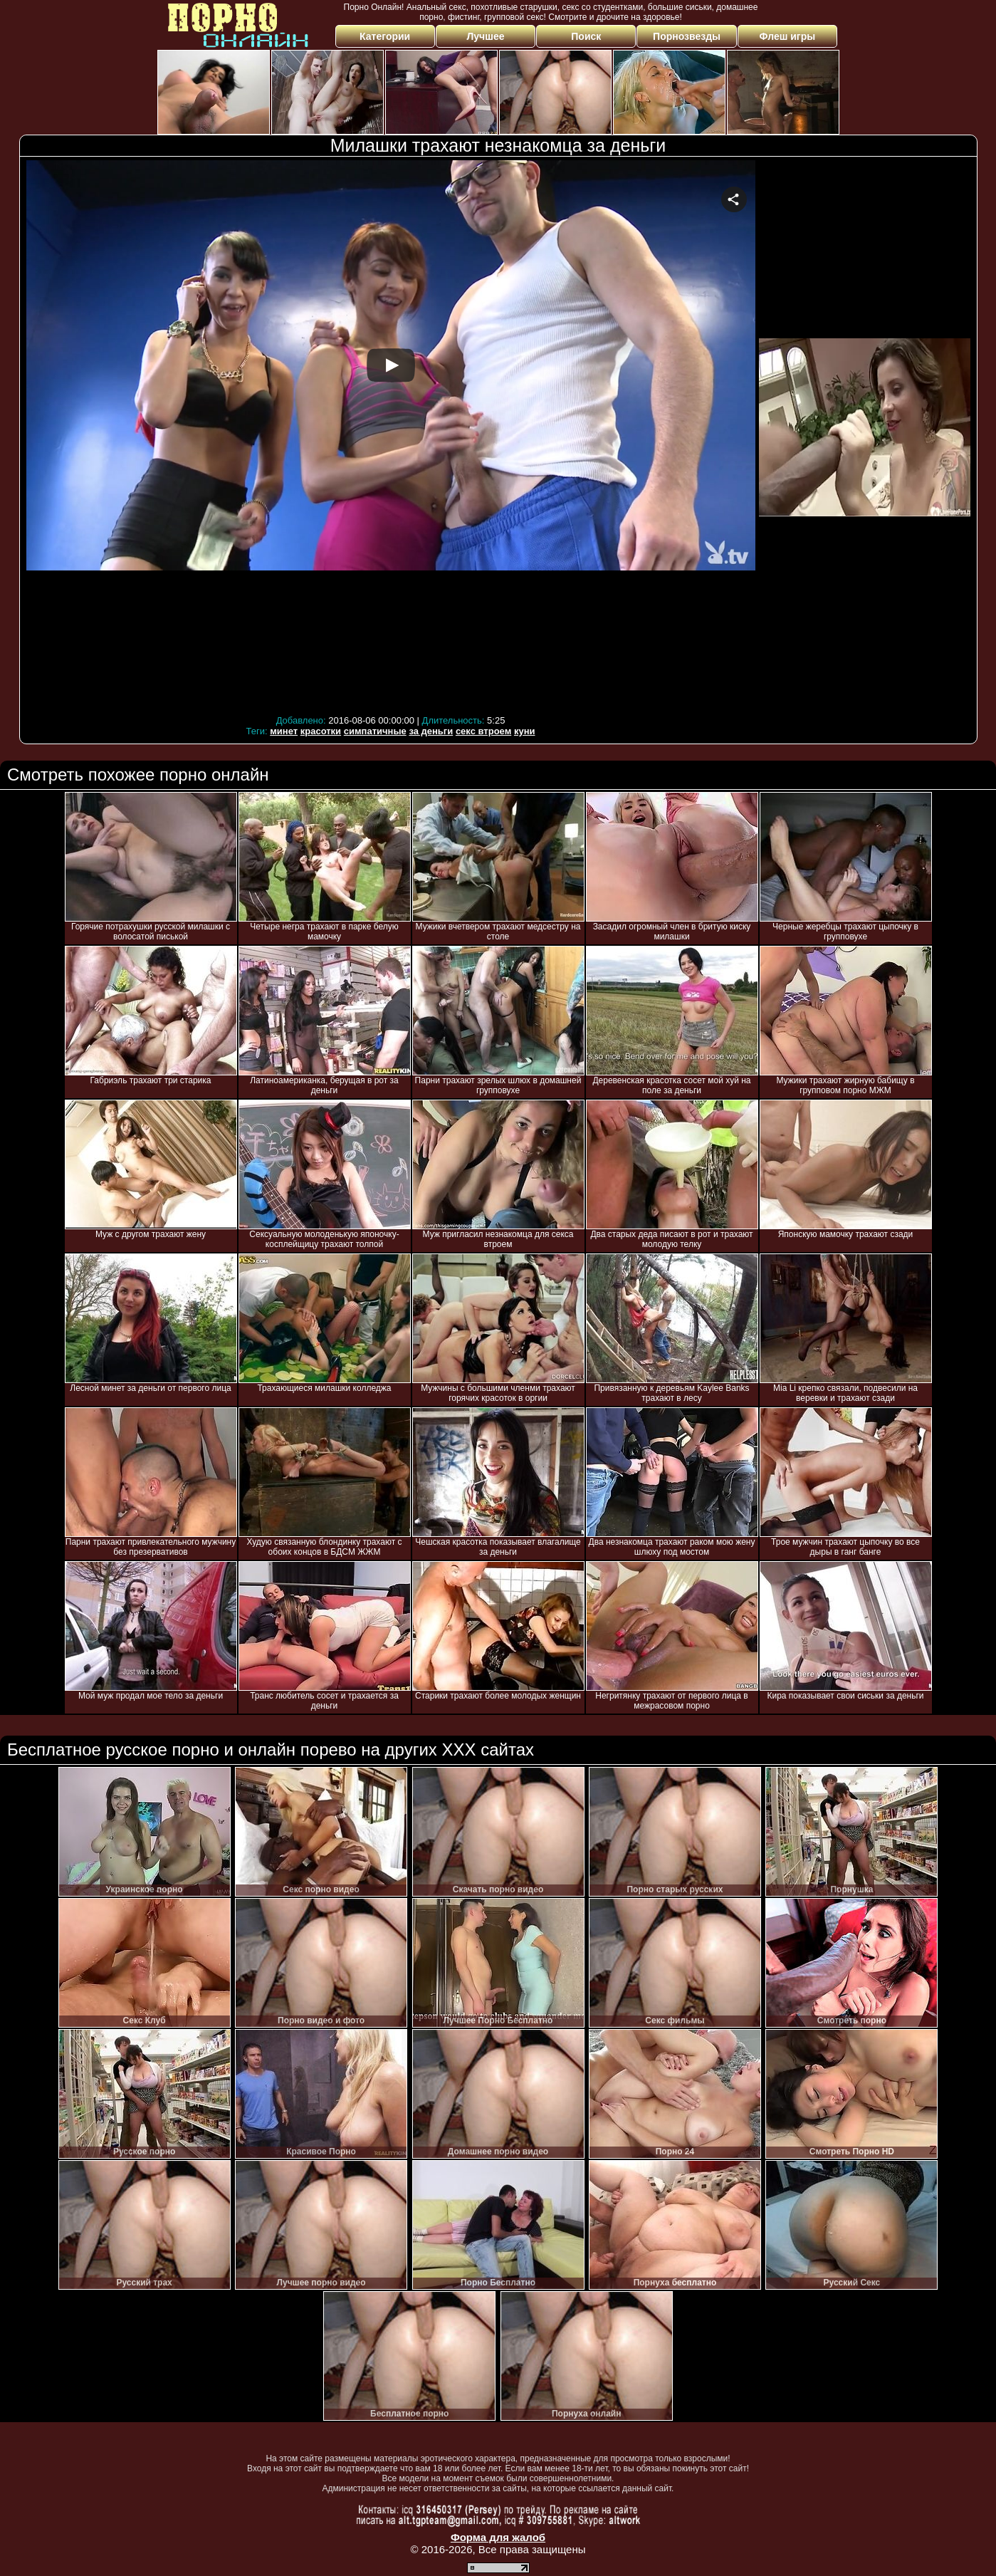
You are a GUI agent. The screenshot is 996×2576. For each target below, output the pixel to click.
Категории (385, 36)
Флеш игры (788, 36)
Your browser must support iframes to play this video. (390, 435)
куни (524, 731)
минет (284, 731)
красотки (320, 731)
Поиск (586, 36)
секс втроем (483, 731)
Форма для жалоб (498, 2537)
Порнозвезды (686, 36)
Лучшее (485, 36)
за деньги (431, 731)
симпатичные (375, 731)
